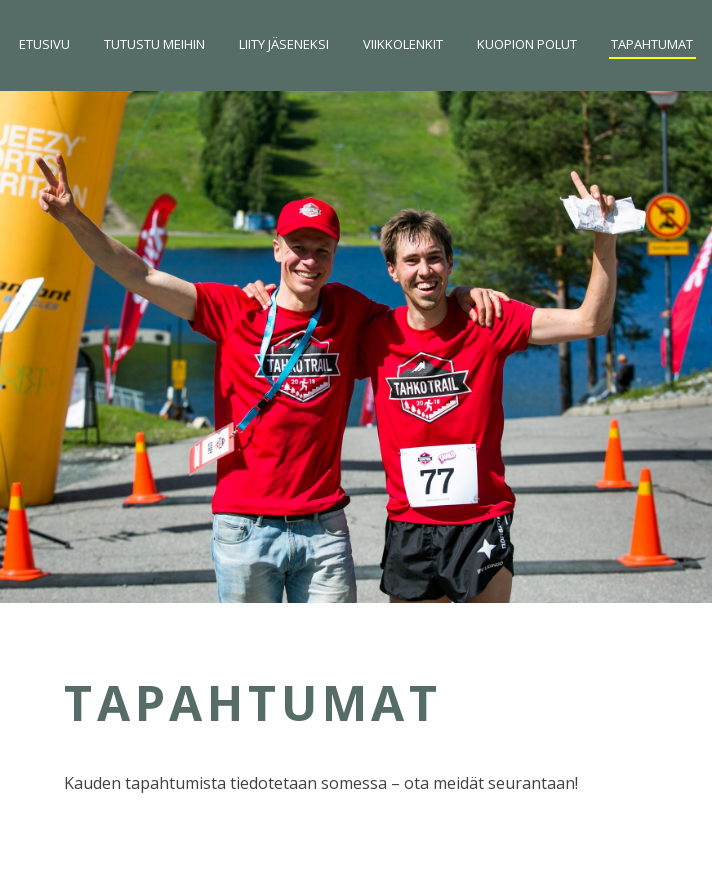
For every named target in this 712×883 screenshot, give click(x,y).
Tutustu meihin (154, 44)
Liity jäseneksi (284, 44)
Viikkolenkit (403, 44)
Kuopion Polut (527, 44)
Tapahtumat (652, 44)
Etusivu (44, 44)
